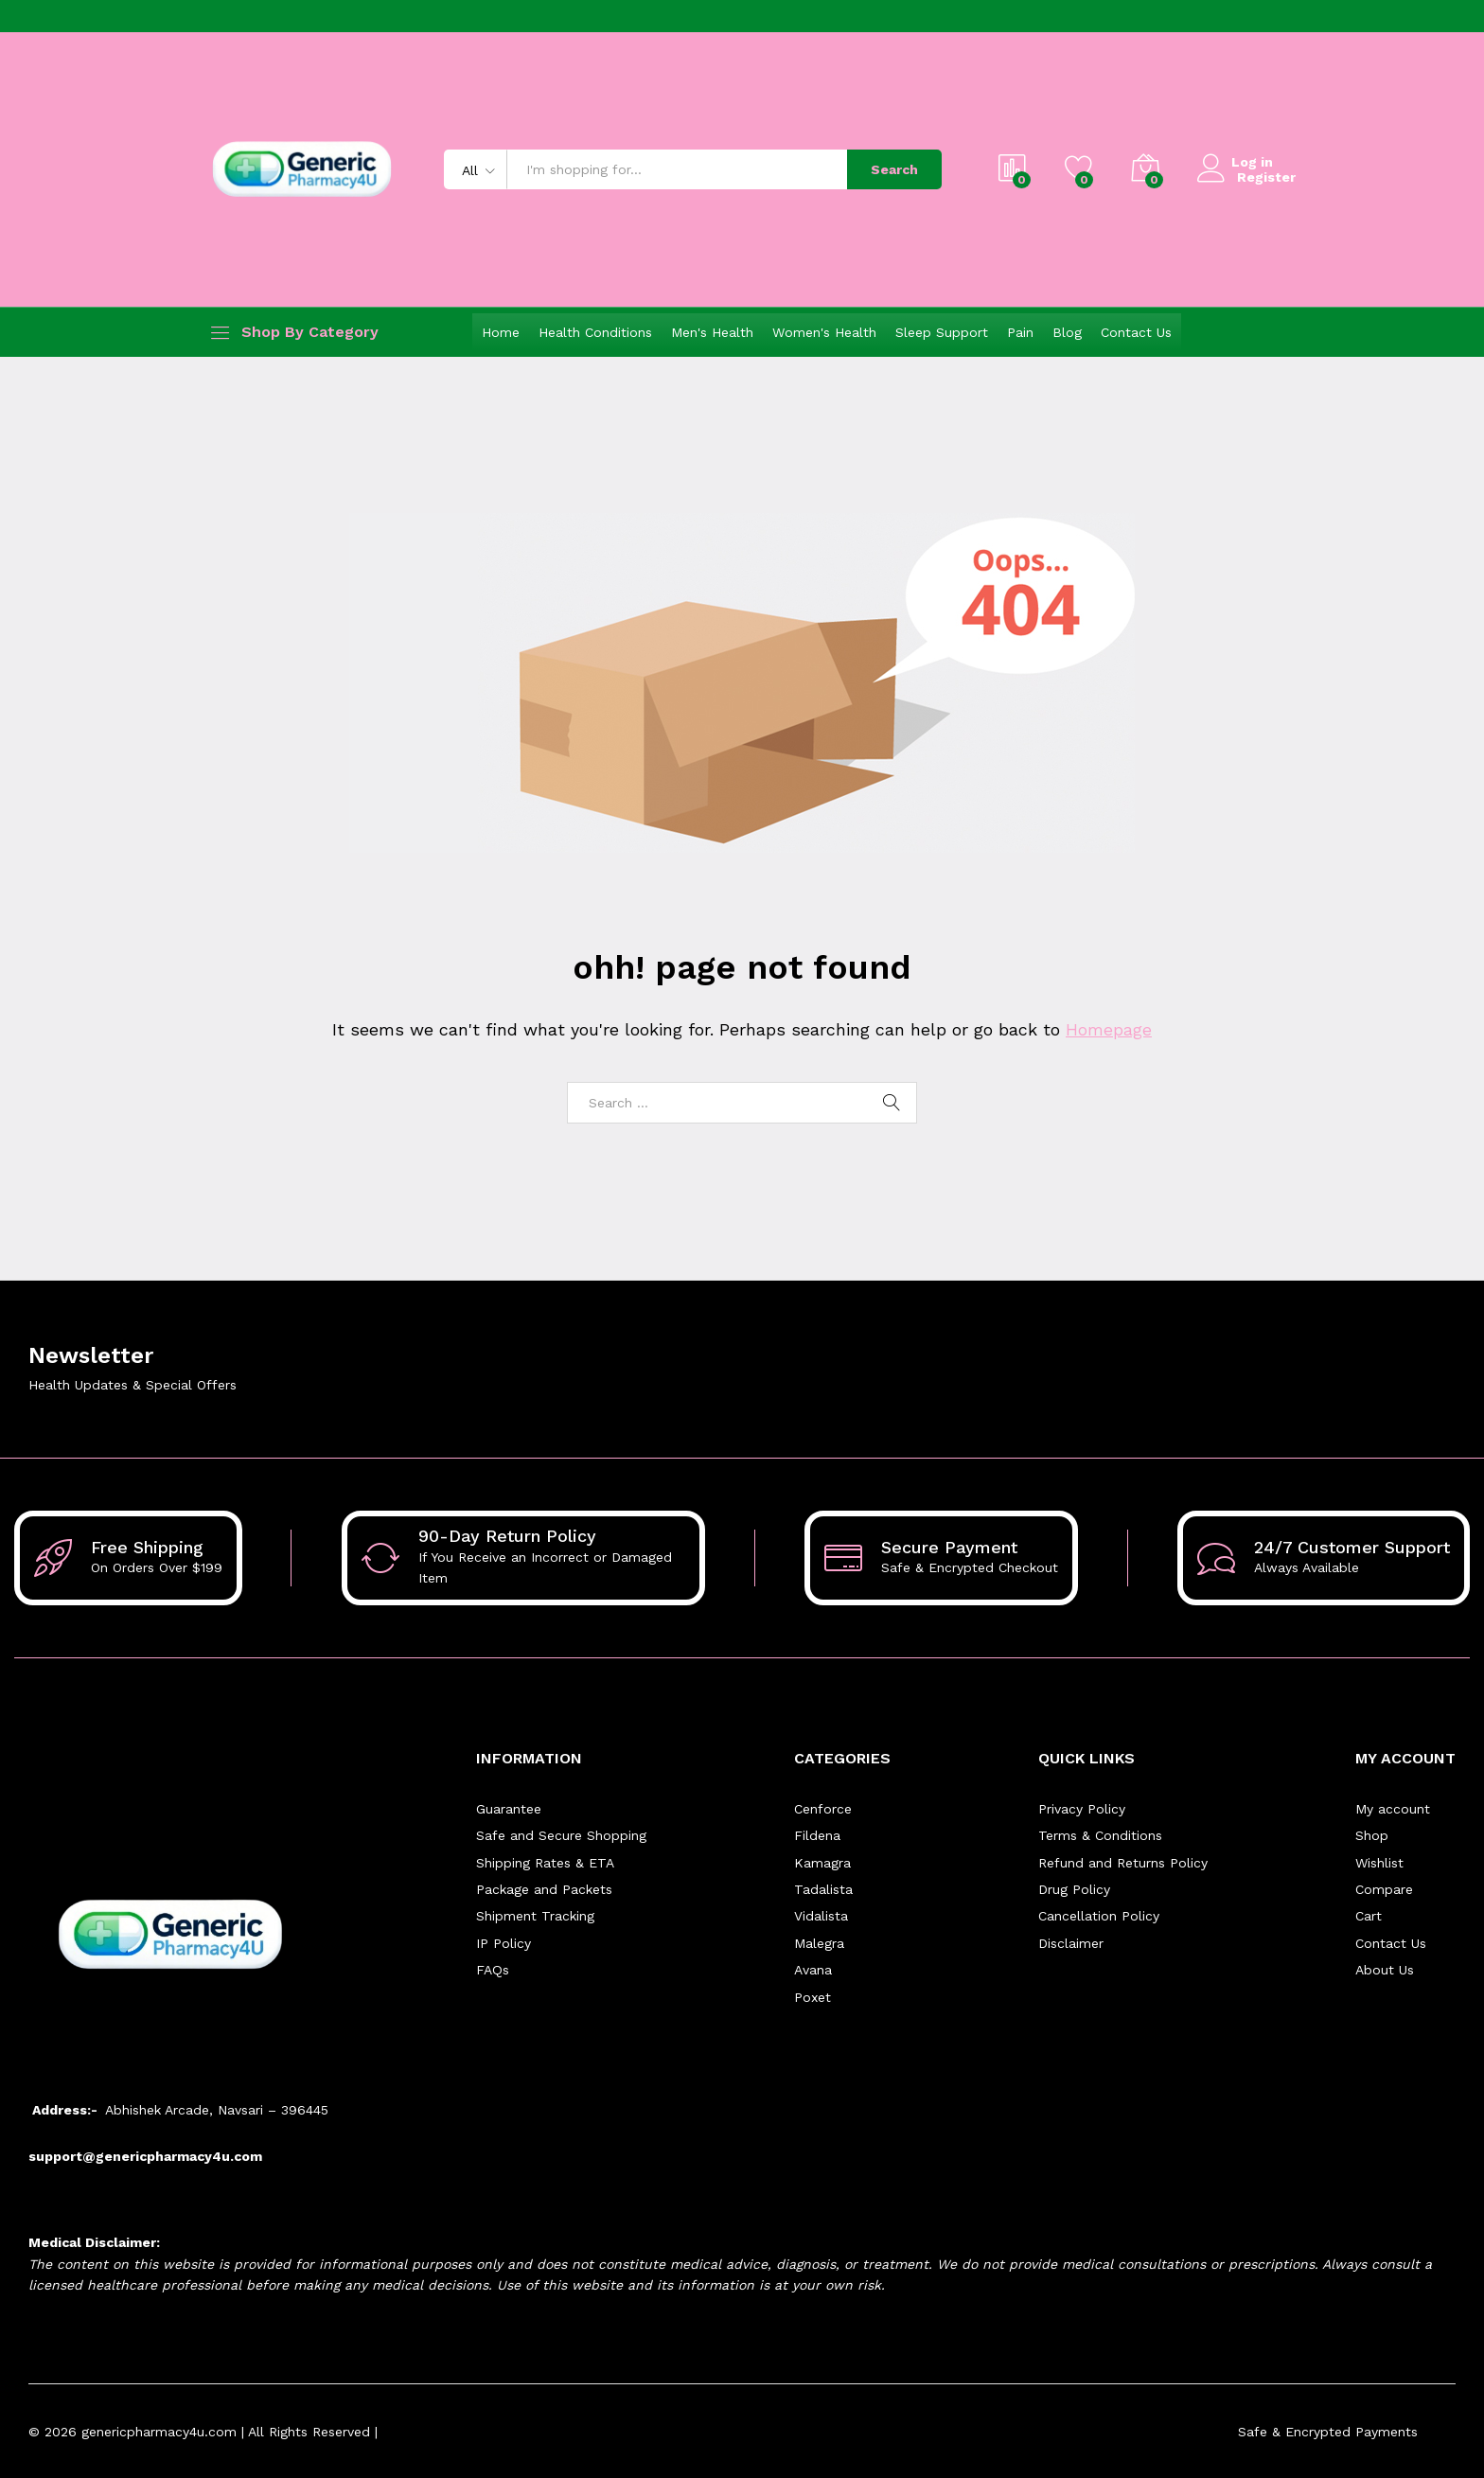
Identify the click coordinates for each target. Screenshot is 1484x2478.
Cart (1368, 1915)
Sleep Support (941, 332)
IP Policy (503, 1943)
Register (1266, 177)
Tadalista (823, 1889)
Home (501, 332)
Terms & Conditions (1100, 1835)
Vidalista (821, 1915)
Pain (1020, 332)
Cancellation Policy (1098, 1915)
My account (1392, 1808)
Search (894, 169)
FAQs (492, 1969)
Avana (813, 1969)
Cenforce (823, 1808)
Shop (1371, 1835)
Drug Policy (1074, 1889)
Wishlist (1379, 1862)
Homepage (1109, 1029)
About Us (1384, 1969)
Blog (1067, 332)
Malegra (819, 1943)
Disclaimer (1071, 1943)
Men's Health (712, 332)
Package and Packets (544, 1889)
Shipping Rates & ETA (545, 1862)
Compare (1384, 1889)
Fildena (817, 1835)
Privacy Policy (1081, 1808)
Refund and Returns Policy (1123, 1862)
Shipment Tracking (535, 1915)
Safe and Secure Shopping (561, 1835)
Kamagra (822, 1862)
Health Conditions (595, 332)
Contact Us (1136, 332)
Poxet (812, 1996)
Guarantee (508, 1808)
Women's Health (824, 332)
